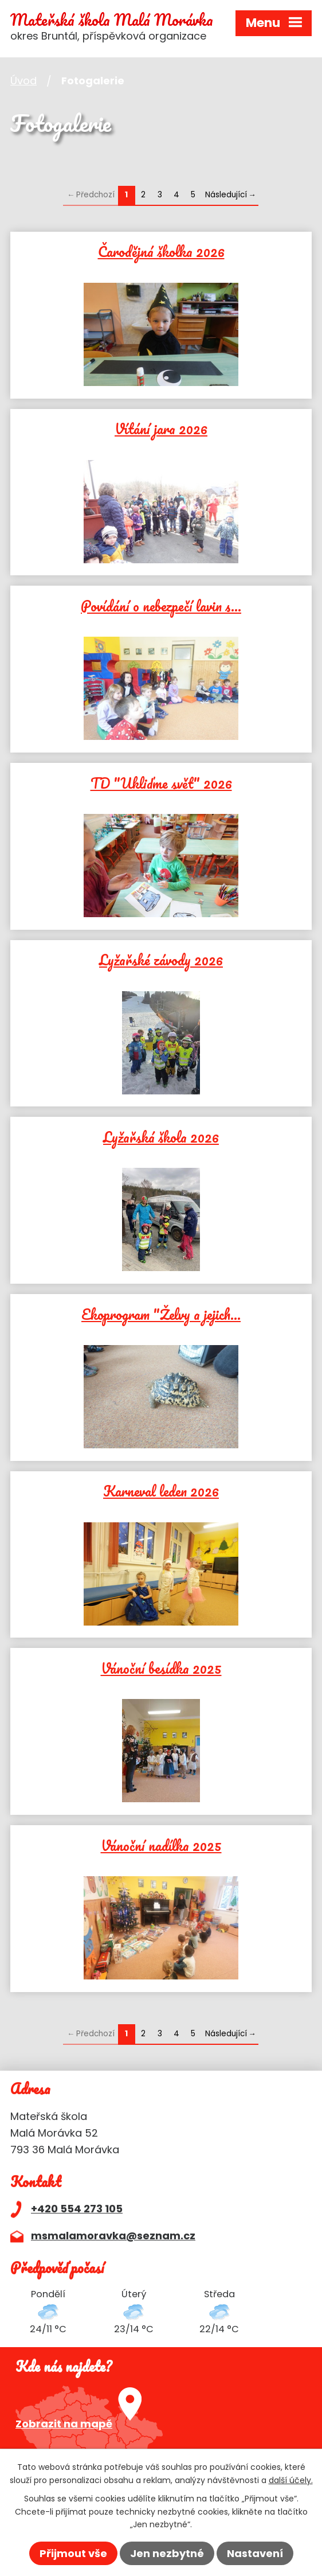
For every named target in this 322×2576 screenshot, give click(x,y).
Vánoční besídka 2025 (161, 1667)
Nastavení (255, 2553)
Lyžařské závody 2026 (161, 958)
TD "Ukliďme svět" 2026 (161, 782)
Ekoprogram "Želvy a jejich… (161, 1313)
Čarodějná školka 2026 (161, 250)
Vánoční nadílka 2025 (161, 1844)
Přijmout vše (73, 2553)
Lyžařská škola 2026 (161, 1135)
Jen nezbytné (167, 2553)
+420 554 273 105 (77, 2208)
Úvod (23, 80)
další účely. (291, 2479)
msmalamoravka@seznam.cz (113, 2235)
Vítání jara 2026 (161, 427)
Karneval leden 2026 (161, 1489)
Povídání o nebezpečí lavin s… (161, 604)
